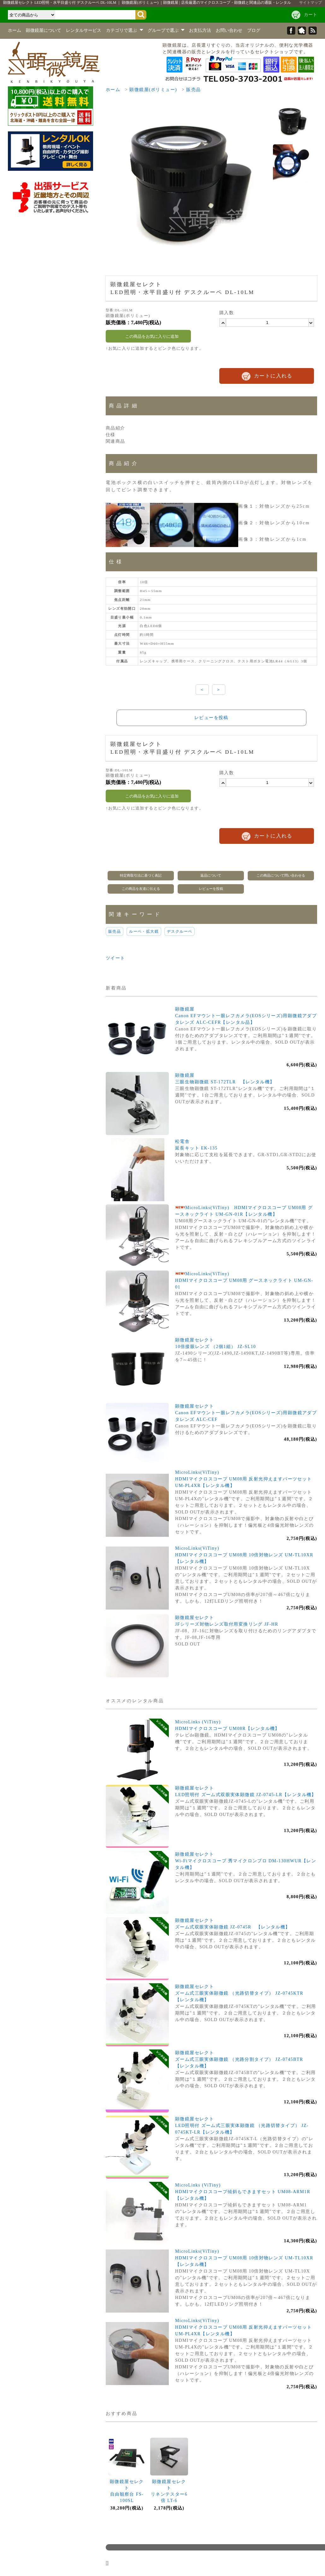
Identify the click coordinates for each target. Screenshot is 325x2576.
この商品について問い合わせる (281, 875)
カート (310, 14)
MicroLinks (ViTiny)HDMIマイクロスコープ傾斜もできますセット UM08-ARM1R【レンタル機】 (242, 2192)
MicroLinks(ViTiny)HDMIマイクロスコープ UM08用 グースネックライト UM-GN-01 (244, 1280)
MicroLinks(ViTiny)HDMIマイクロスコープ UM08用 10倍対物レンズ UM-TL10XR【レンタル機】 (244, 1555)
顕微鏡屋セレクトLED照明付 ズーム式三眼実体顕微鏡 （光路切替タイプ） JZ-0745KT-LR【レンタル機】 (242, 2126)
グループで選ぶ (166, 30)
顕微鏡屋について (43, 30)
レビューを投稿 (211, 717)
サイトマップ (310, 2)
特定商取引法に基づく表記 (141, 875)
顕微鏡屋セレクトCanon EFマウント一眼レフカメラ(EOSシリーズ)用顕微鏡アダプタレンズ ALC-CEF (246, 1413)
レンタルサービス (83, 30)
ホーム (14, 30)
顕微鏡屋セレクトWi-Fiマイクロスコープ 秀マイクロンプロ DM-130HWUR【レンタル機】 (245, 1861)
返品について (210, 875)
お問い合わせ (229, 30)
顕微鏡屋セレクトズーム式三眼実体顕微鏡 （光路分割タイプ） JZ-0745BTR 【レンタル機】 (241, 2059)
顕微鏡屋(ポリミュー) (153, 89)
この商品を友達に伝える (141, 888)
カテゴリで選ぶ (124, 30)
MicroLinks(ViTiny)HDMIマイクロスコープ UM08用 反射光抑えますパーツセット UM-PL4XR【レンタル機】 (243, 1479)
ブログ (253, 30)
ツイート (115, 958)
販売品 (193, 89)
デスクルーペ (179, 931)
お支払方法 (200, 30)
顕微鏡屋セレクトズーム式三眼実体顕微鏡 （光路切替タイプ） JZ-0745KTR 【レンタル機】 (241, 1993)
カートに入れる (273, 375)
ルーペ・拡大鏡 (144, 931)
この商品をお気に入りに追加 (148, 336)
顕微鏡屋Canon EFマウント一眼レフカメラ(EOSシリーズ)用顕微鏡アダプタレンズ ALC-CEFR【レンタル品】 (246, 1016)
